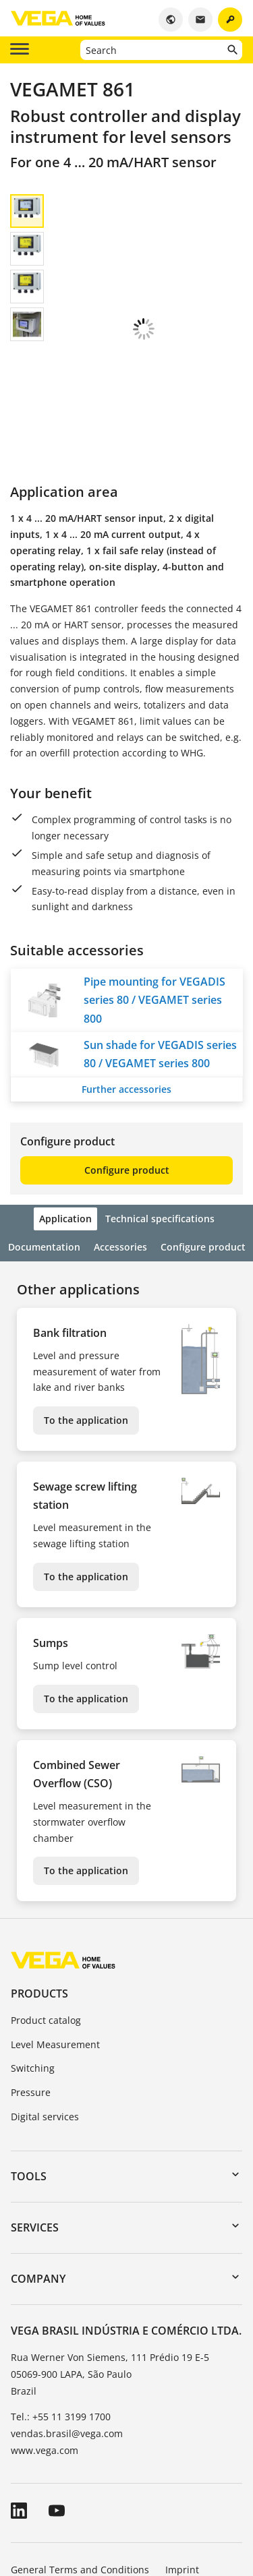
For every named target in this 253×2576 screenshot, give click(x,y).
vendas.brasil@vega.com (67, 2321)
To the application (86, 1308)
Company (38, 2166)
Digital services (45, 2004)
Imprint (182, 2457)
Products (39, 1881)
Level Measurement (55, 1932)
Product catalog (46, 1908)
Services (35, 2115)
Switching (33, 1956)
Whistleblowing (188, 2495)
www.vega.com (44, 2338)
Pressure (31, 1980)
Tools (29, 2064)
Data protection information (74, 2495)
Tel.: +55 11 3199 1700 (61, 2304)
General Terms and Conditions (80, 2457)
